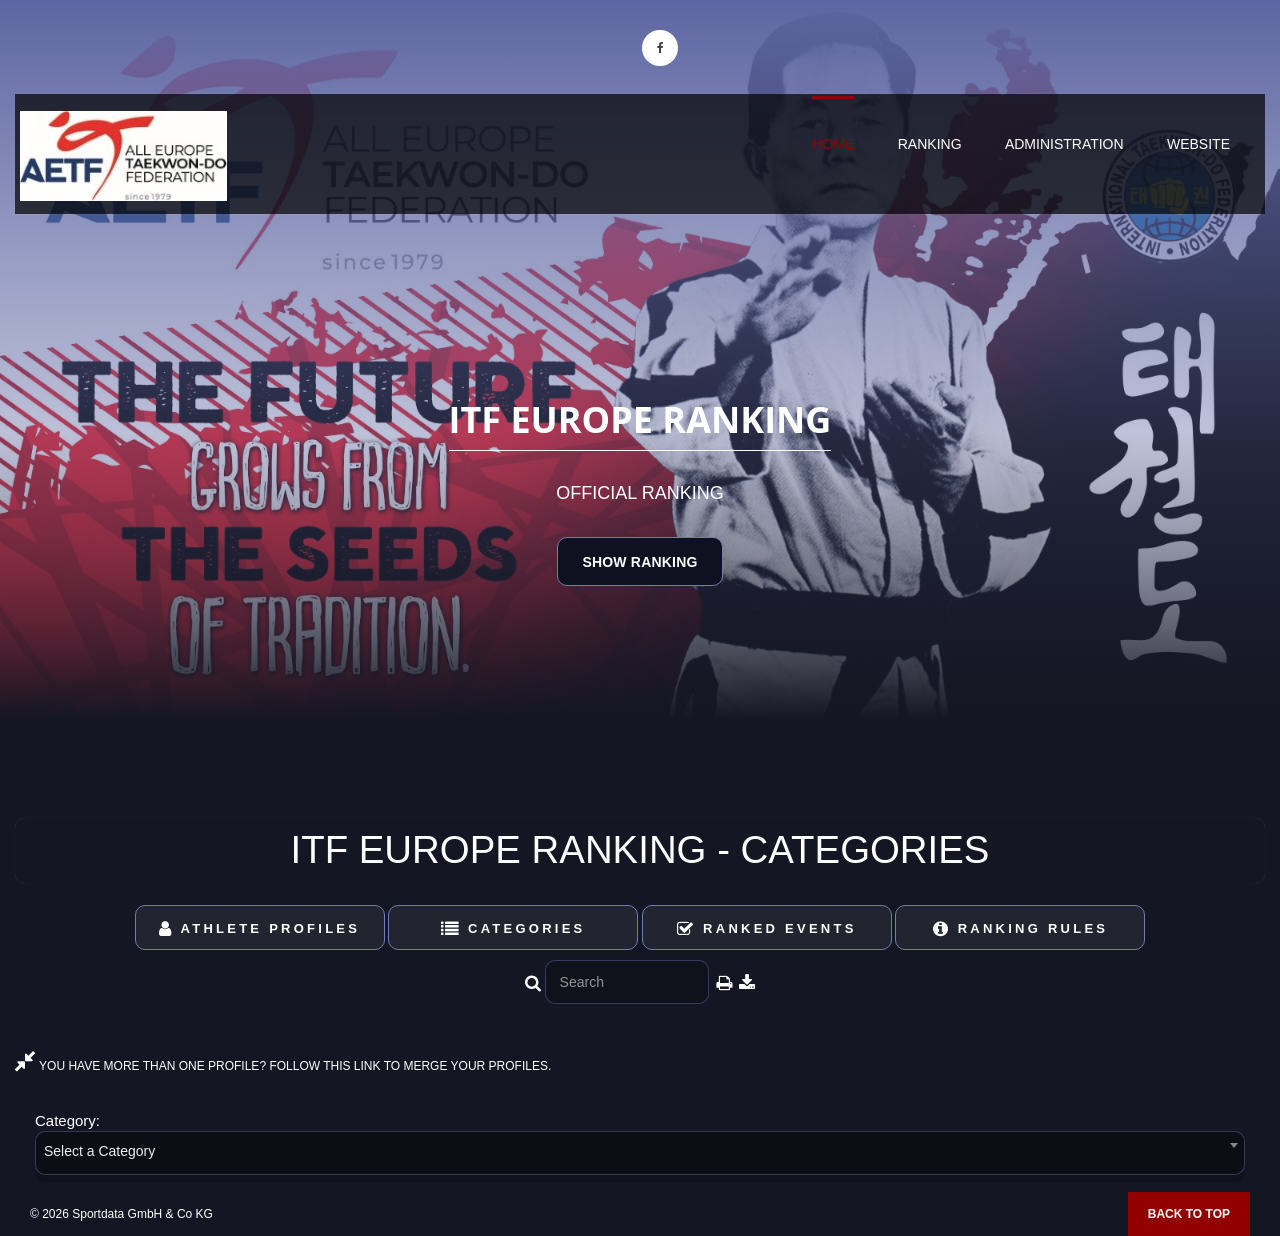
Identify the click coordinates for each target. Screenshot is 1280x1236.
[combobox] (640, 1156)
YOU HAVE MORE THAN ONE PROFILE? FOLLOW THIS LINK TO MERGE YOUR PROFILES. (283, 1066)
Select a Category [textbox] (99, 1151)
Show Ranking (639, 562)
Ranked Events (767, 928)
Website (1198, 144)
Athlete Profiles (259, 928)
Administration (1064, 144)
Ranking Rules (1021, 928)
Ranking (930, 144)
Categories (513, 928)
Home (833, 144)
